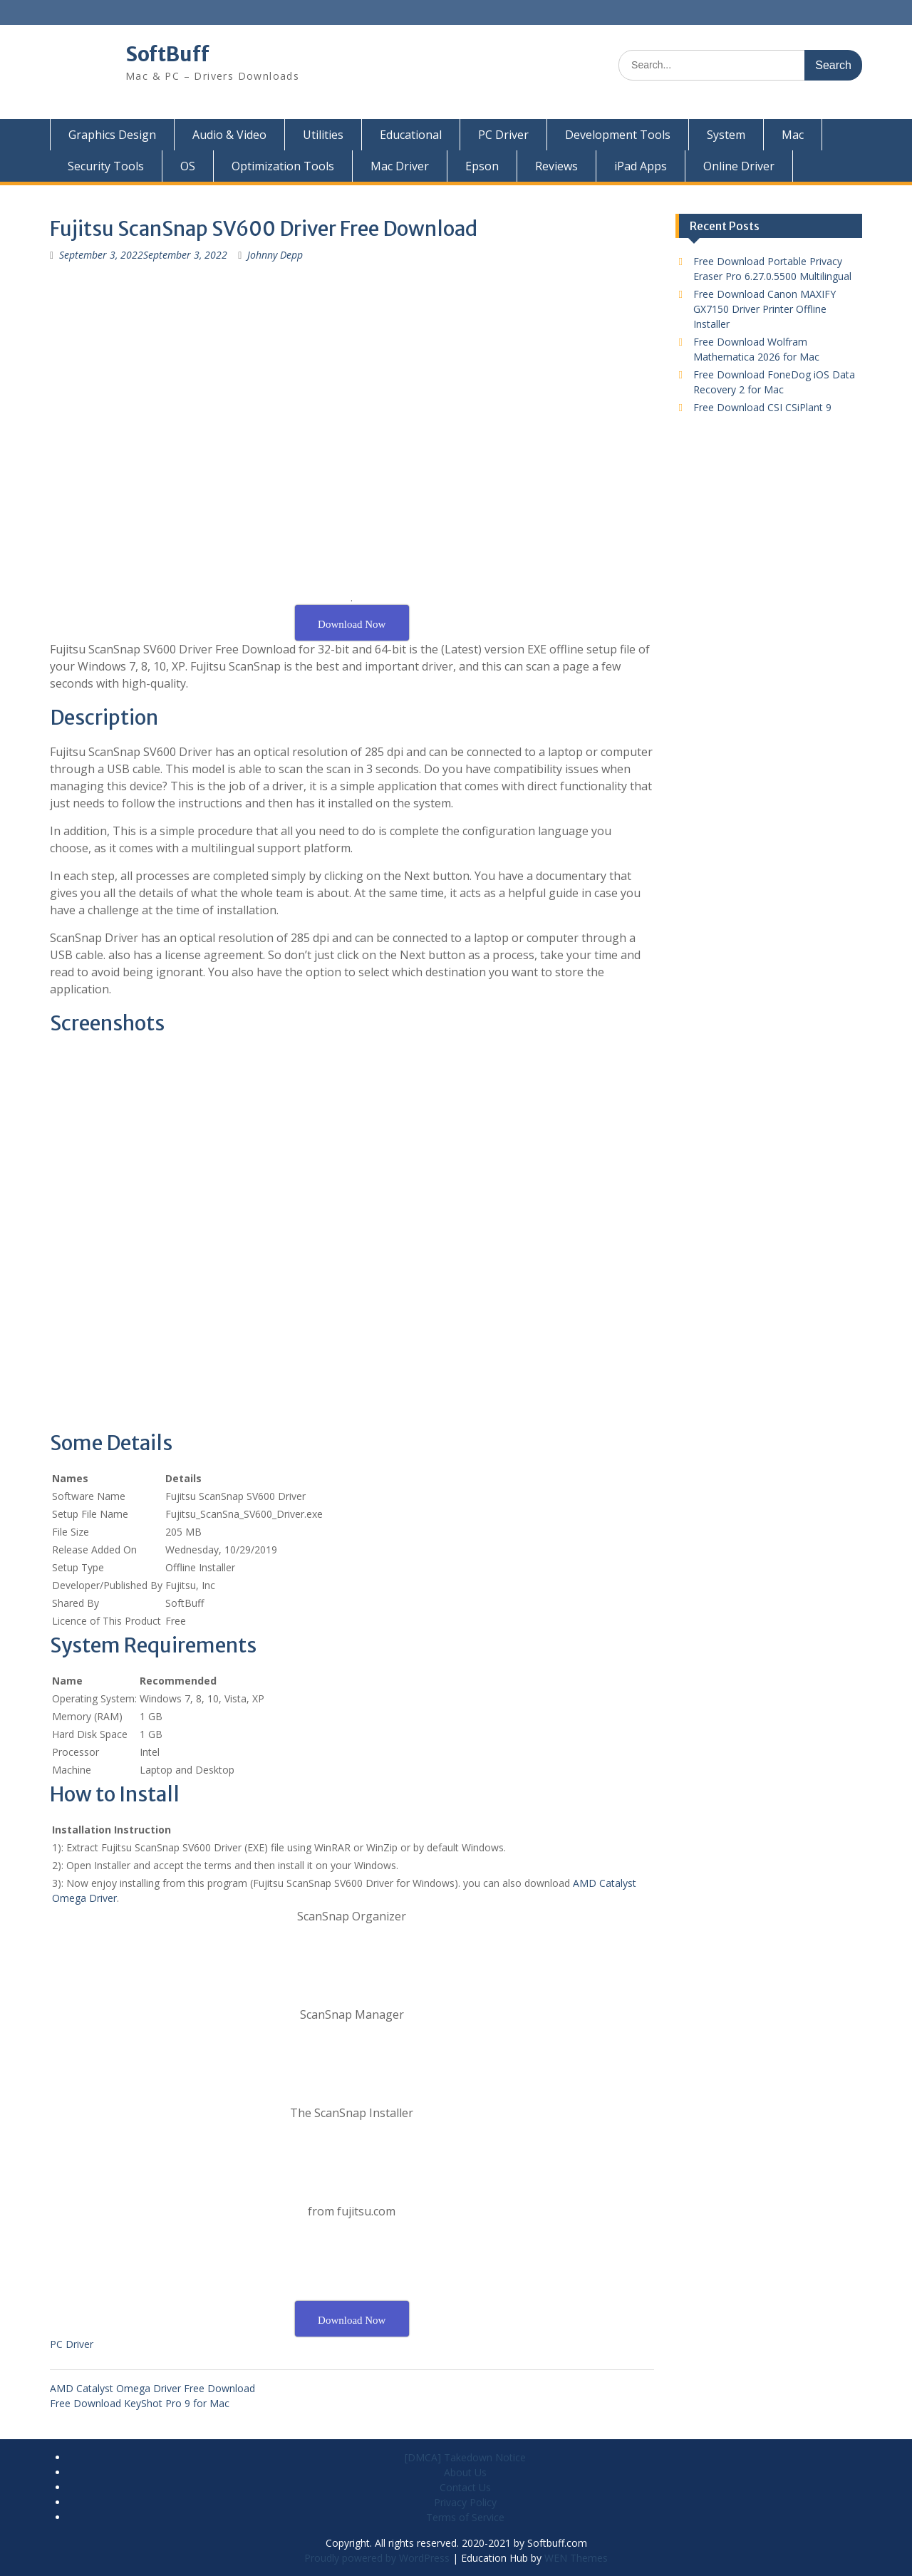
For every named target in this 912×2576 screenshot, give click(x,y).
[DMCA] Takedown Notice (465, 2457)
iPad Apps (640, 166)
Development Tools (617, 135)
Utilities (323, 135)
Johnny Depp (275, 255)
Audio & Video (229, 135)
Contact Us (465, 2487)
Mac (793, 135)
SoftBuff (167, 54)
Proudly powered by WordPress (377, 2558)
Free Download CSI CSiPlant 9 (762, 407)
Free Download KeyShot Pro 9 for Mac (139, 2403)
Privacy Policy (465, 2502)
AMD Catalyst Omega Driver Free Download (152, 2388)
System (726, 135)
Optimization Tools (283, 166)
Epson (482, 166)
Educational (411, 135)
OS (187, 166)
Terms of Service (465, 2517)
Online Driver (738, 166)
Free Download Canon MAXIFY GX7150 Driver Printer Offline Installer (764, 309)
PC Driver (503, 135)
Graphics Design (112, 135)
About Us (465, 2472)
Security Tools (106, 166)
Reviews (556, 166)
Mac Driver (399, 166)
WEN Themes (576, 2558)
